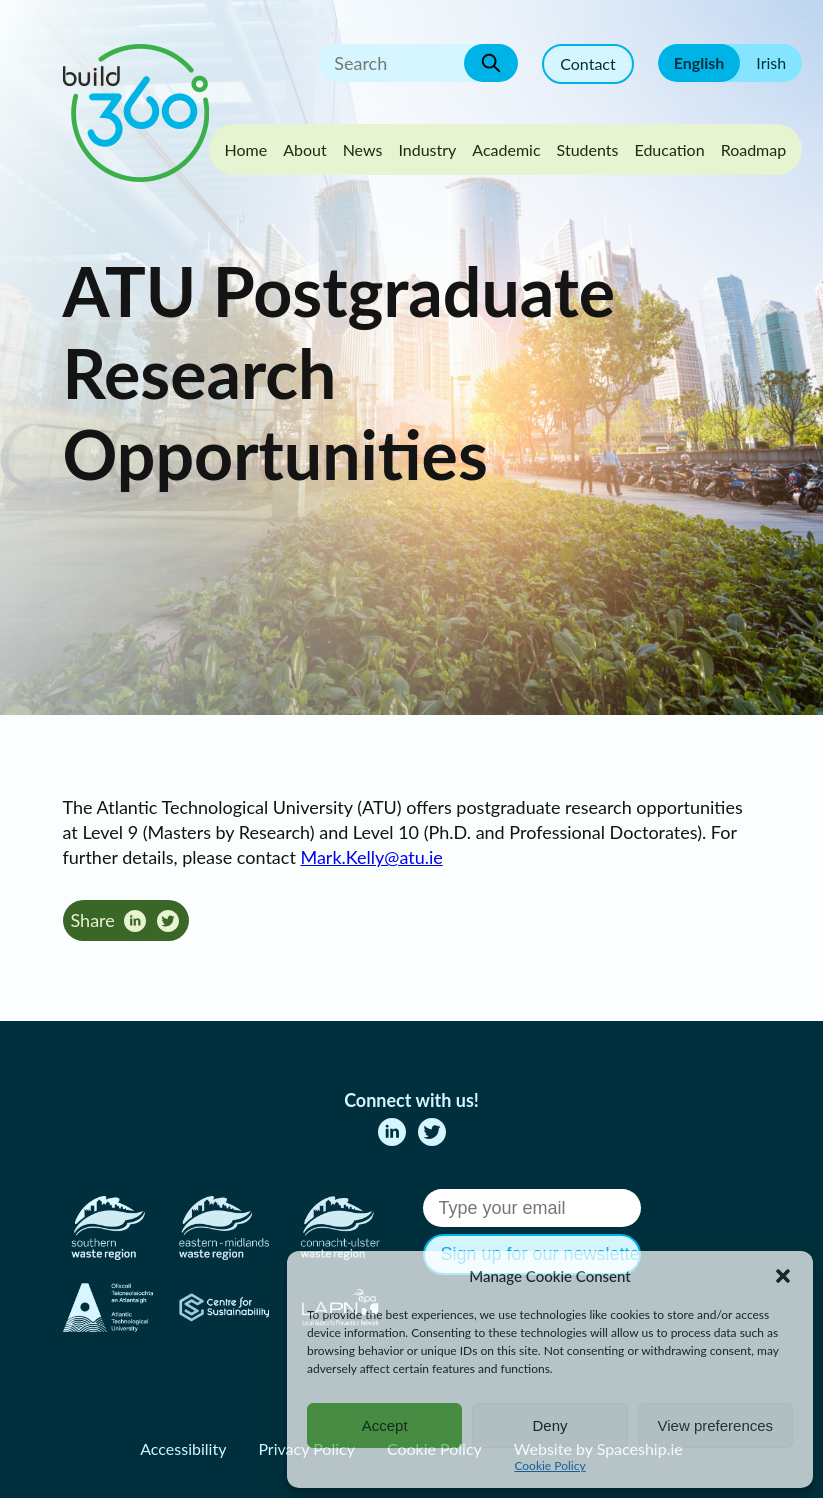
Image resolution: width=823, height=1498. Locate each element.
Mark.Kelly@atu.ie (371, 857)
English (699, 62)
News (363, 149)
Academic (506, 149)
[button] (783, 1276)
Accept (385, 1425)
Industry (427, 149)
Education (669, 149)
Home (246, 149)
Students (588, 149)
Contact (587, 63)
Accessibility (183, 1448)
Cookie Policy (549, 1465)
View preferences (716, 1425)
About (305, 149)
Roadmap (754, 149)
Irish (771, 62)
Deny (549, 1425)
